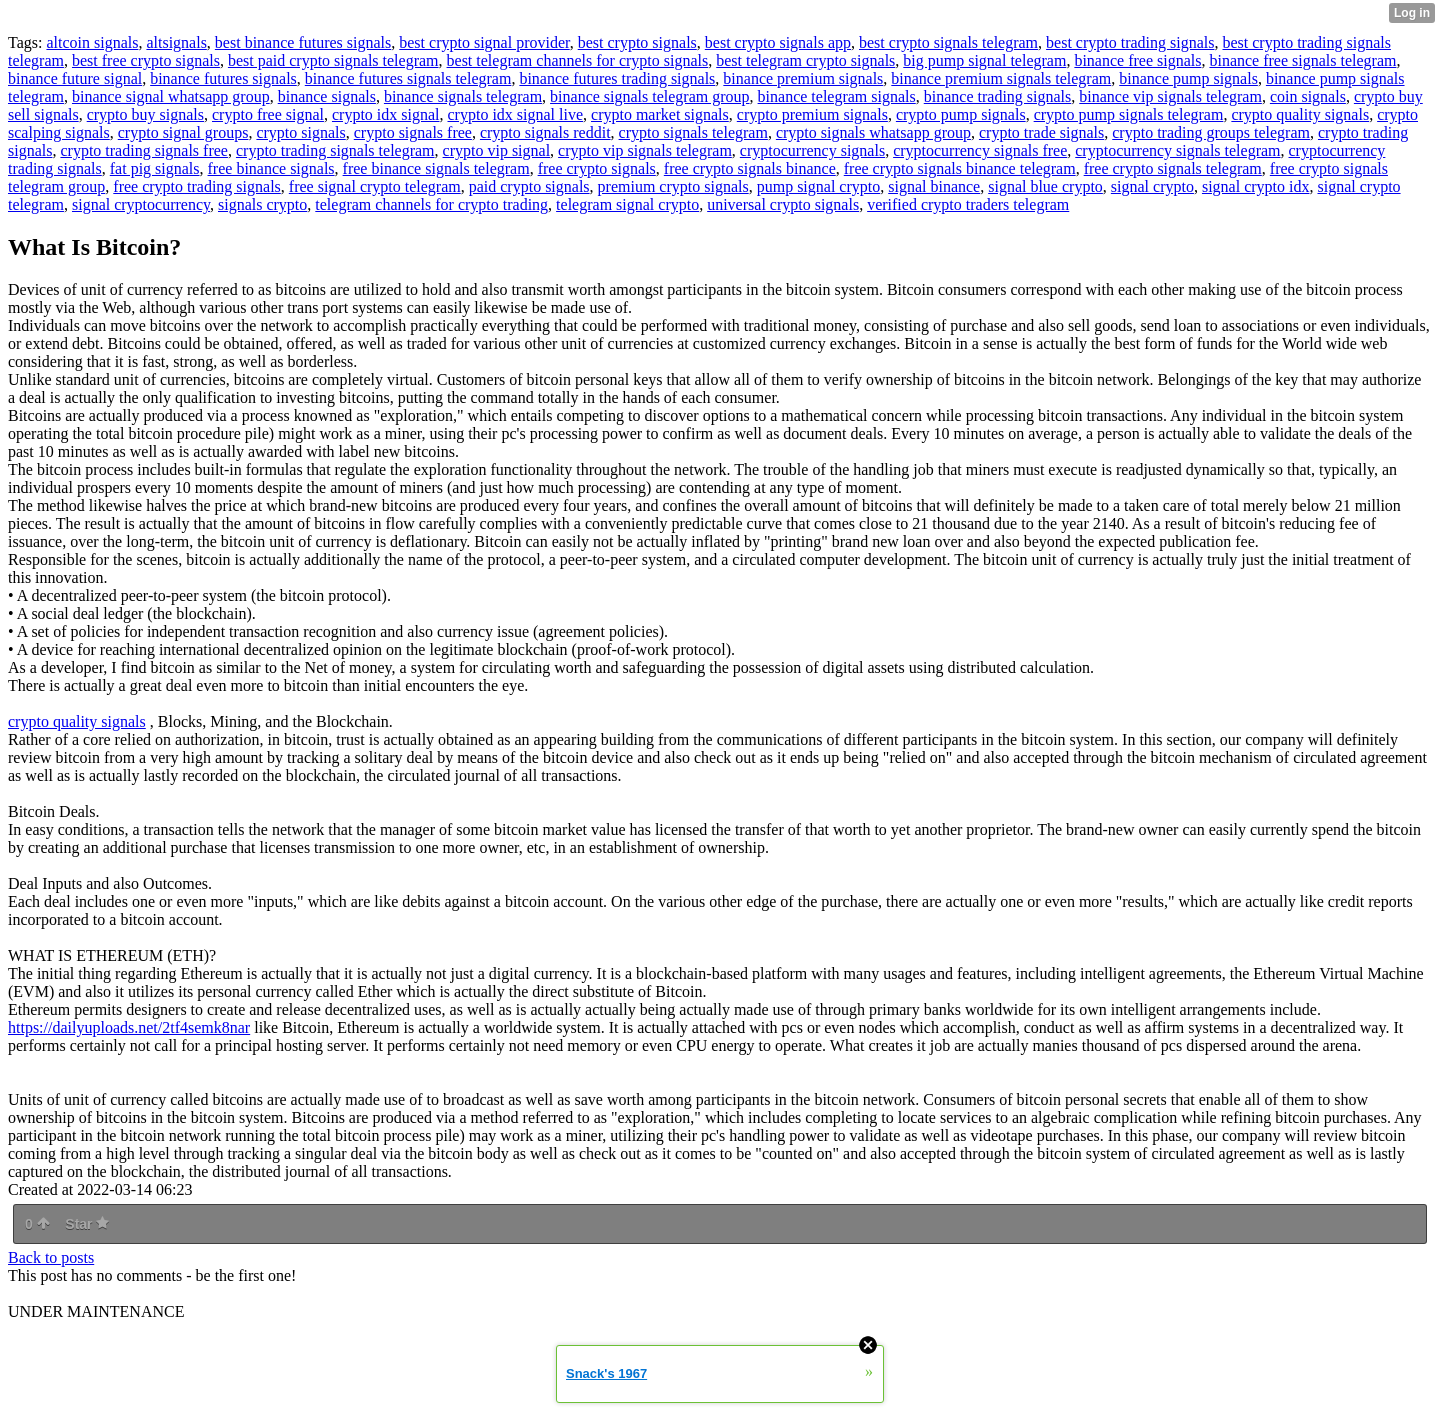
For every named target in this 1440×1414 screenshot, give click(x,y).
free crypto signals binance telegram (960, 168)
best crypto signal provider (484, 42)
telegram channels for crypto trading (431, 204)
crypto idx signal (386, 114)
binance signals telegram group (650, 96)
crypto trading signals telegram (335, 150)
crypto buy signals (145, 114)
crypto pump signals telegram (1129, 114)
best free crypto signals (146, 60)
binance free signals (1137, 60)
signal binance (934, 186)
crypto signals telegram (693, 132)
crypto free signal (268, 114)
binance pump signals (1188, 78)
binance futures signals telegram (408, 78)
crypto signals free (413, 132)
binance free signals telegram (1302, 60)
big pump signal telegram (984, 60)
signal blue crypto (1045, 186)
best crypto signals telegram (948, 42)
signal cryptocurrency (141, 204)
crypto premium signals (812, 114)
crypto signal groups (183, 132)
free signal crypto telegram (375, 186)
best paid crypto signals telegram (333, 60)
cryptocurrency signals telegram (1177, 150)
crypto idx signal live (516, 114)
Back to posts (51, 1257)
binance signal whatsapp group (171, 96)
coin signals (1308, 96)
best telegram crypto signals (805, 60)
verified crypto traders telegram (968, 204)
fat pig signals (155, 168)
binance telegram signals (837, 96)
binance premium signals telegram (1001, 78)
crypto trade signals (1041, 132)
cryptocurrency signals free (980, 150)
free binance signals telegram (436, 168)
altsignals (176, 42)
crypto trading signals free (144, 150)
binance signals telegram (463, 96)
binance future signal (75, 78)
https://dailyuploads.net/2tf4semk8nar (129, 1027)
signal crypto (1152, 186)
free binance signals (271, 168)
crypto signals (300, 132)
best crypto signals (637, 42)
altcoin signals (92, 42)
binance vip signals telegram (1170, 96)
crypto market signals (660, 114)
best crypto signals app (778, 42)
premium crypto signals (673, 186)
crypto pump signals (961, 114)
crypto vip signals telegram (645, 150)
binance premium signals (803, 78)
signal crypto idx (1256, 186)
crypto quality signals (1300, 114)
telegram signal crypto (627, 204)
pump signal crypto (819, 186)
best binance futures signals (303, 42)
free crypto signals (597, 168)
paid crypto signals (529, 186)
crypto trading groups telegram (1211, 132)
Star (87, 1224)
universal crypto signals (783, 204)
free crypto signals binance (750, 168)
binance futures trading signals (617, 78)
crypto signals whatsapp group (873, 132)
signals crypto (262, 204)
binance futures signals (223, 78)
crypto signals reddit (545, 132)
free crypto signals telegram (1173, 168)
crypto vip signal (497, 150)
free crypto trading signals (197, 186)
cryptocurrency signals (812, 150)
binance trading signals (998, 96)
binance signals (327, 96)
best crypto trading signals (1130, 42)
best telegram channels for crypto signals (578, 60)
